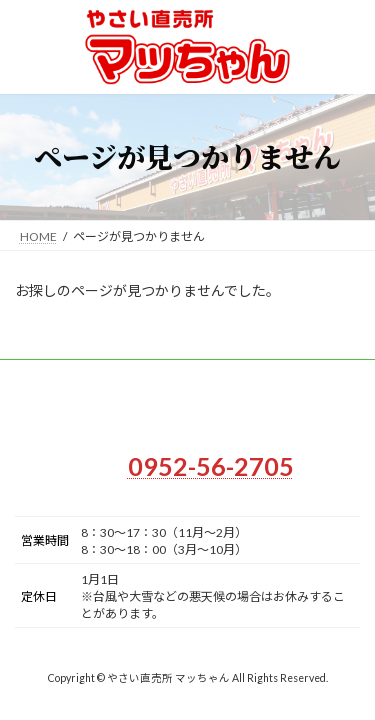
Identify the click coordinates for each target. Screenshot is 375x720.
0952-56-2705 (211, 466)
